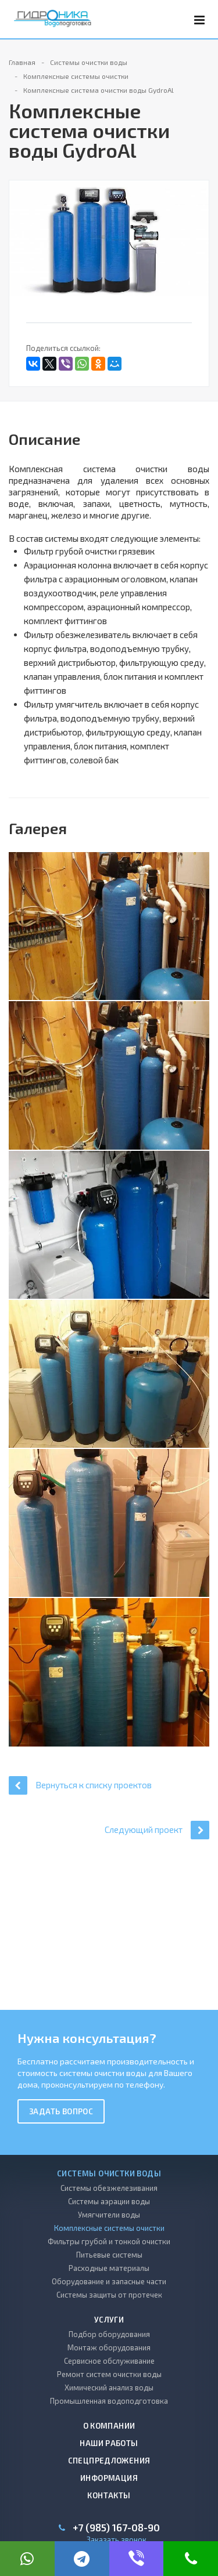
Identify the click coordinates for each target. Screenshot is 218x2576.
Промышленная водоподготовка (109, 2400)
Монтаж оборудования (109, 2347)
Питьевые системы (109, 2254)
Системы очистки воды (109, 2173)
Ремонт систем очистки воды (109, 2374)
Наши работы (109, 2443)
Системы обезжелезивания (109, 2188)
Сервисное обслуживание (109, 2360)
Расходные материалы (109, 2268)
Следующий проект (157, 1830)
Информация (109, 2478)
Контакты (108, 2495)
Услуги (109, 2319)
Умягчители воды (109, 2214)
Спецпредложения (109, 2460)
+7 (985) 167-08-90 (116, 2527)
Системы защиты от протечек (109, 2294)
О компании (109, 2425)
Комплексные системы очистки (109, 2228)
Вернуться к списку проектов (80, 1785)
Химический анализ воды (109, 2387)
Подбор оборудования (109, 2334)
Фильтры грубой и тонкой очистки (109, 2241)
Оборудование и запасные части (109, 2281)
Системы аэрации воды (109, 2201)
